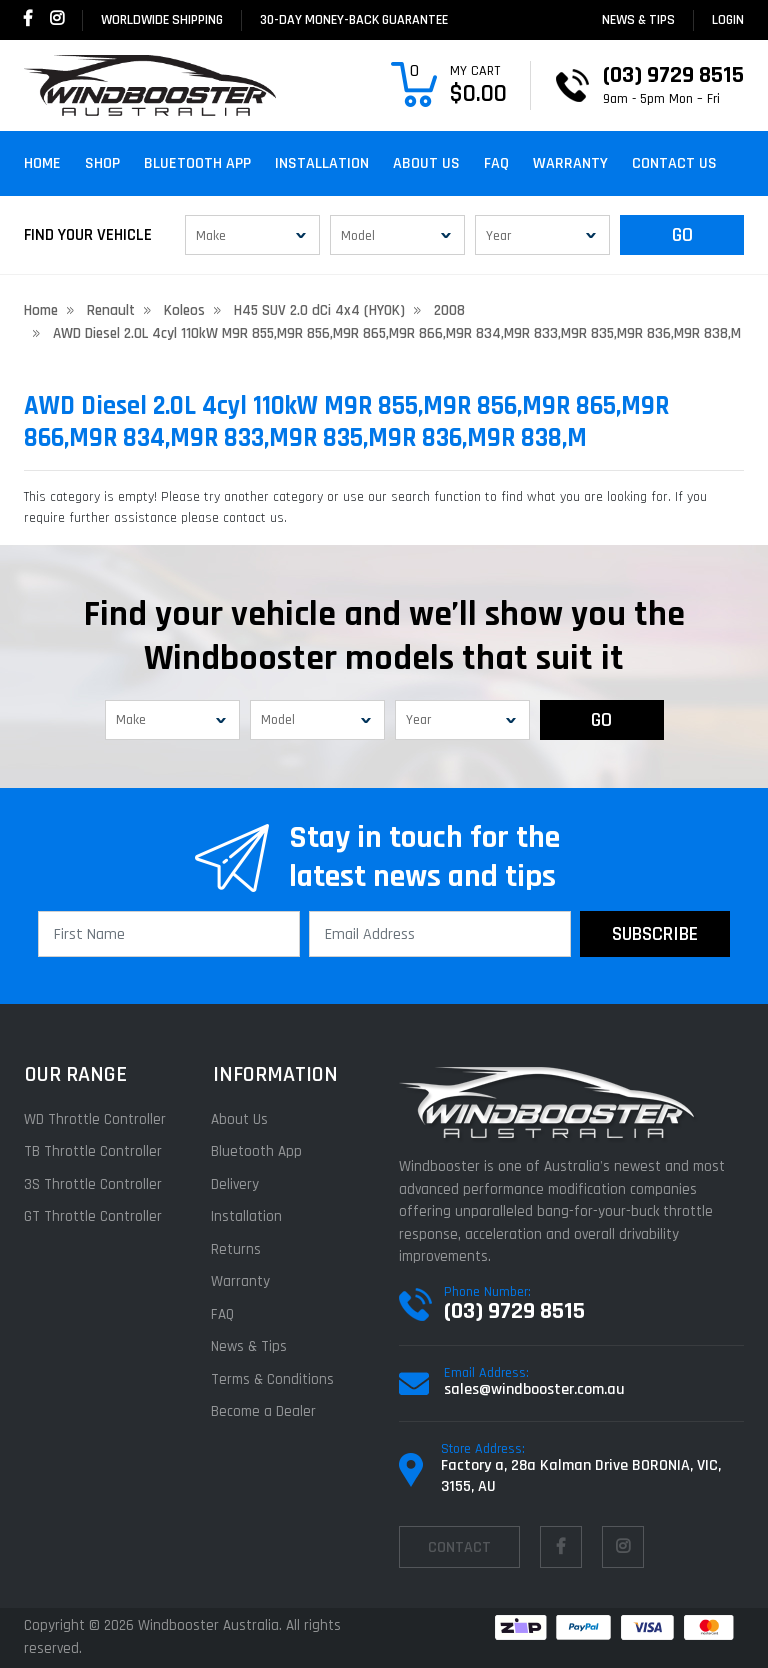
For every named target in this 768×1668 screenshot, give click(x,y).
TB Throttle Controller (93, 1151)
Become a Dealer (264, 1411)
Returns (237, 1249)
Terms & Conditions (273, 1379)
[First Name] (169, 934)
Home (42, 163)
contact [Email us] (459, 1547)
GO (682, 235)
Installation (322, 163)
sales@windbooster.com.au (534, 1389)
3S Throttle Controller (93, 1184)
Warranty (570, 163)
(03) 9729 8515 (514, 1311)
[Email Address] (440, 934)
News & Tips (638, 20)
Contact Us (674, 163)
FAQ (496, 163)
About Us (426, 163)
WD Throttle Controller (95, 1119)
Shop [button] (102, 163)
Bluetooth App (197, 163)
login (728, 20)
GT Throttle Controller (93, 1216)
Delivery (236, 1184)
